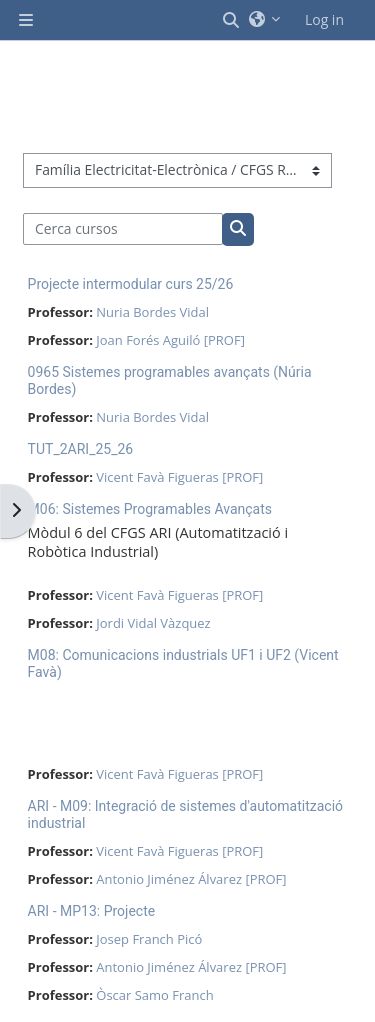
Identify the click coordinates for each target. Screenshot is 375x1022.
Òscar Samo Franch (154, 995)
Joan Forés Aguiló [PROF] (170, 340)
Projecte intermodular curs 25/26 (131, 284)
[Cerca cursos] (123, 229)
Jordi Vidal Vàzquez (153, 623)
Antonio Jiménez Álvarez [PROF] (191, 879)
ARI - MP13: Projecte (92, 911)
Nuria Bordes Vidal (152, 312)
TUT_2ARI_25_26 (81, 449)
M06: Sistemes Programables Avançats (150, 509)
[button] (232, 20)
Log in (324, 19)
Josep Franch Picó (149, 939)
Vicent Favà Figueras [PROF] (179, 477)
